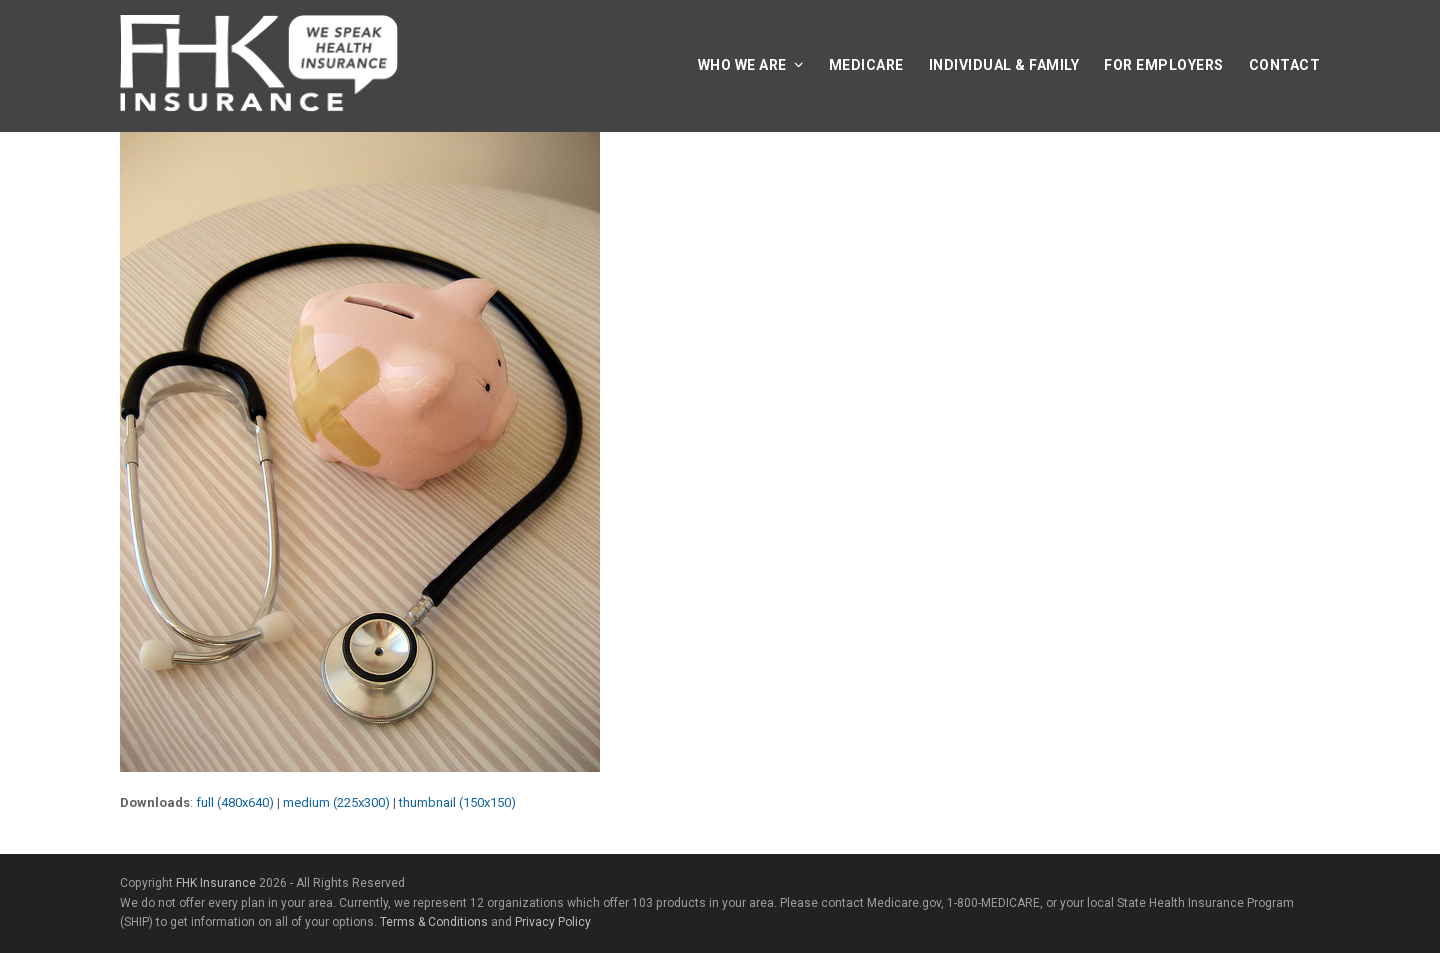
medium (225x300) (336, 802)
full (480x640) (235, 802)
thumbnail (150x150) (457, 802)
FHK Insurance (216, 883)
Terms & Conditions (434, 922)
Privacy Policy (553, 922)
